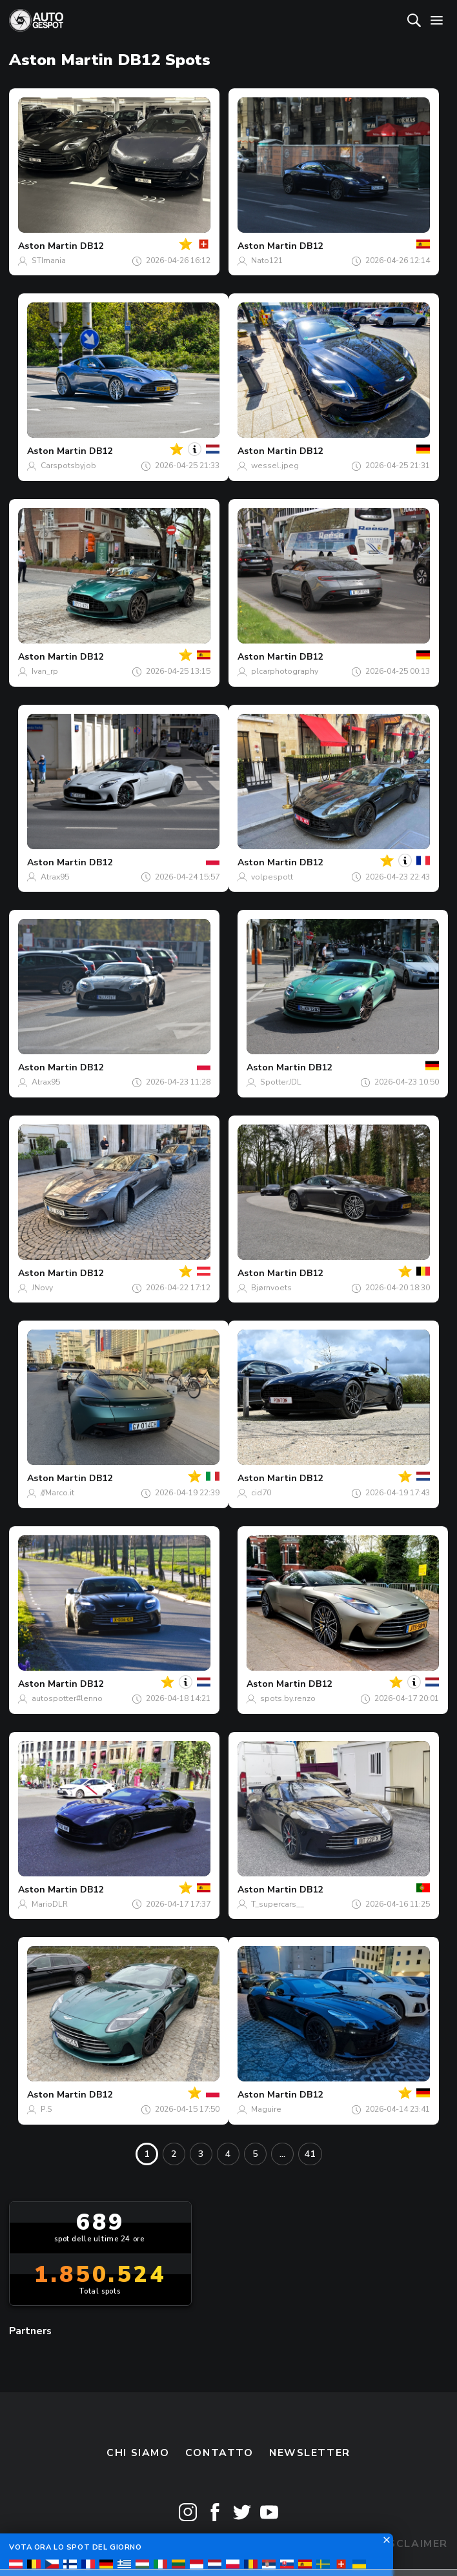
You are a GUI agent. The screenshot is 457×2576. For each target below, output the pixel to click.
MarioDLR (50, 1904)
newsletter (309, 2453)
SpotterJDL (280, 1082)
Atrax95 (55, 877)
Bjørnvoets (271, 1288)
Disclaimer (412, 2544)
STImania (49, 260)
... (282, 2154)
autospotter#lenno (67, 1698)
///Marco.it (57, 1493)
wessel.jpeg (275, 465)
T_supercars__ (277, 1904)
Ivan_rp (45, 671)
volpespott (272, 877)
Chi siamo (138, 2453)
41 (310, 2154)
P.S (46, 2109)
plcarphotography (284, 671)
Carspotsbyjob (68, 465)
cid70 (261, 1493)
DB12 (91, 246)
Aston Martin (47, 246)
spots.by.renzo (288, 1698)
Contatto (219, 2453)
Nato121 (267, 260)
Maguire (266, 2109)
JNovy (42, 1288)
